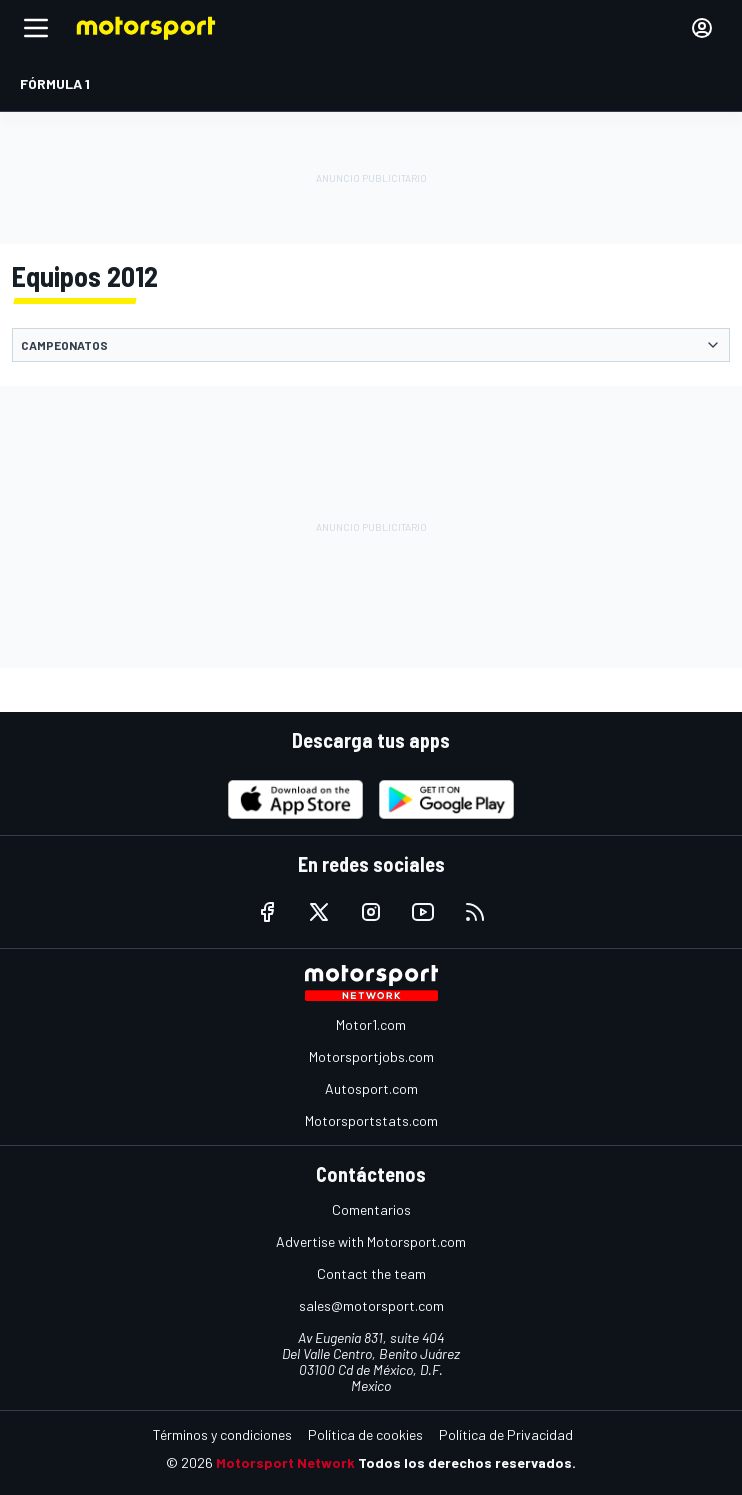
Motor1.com (371, 1024)
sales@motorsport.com (371, 1305)
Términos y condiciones (222, 1434)
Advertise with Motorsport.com (371, 1241)
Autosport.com (371, 1088)
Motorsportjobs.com (371, 1056)
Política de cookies (365, 1434)
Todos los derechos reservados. (467, 1462)
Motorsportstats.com (371, 1120)
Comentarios (371, 1209)
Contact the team (371, 1273)
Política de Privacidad (506, 1434)
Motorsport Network (285, 1462)
